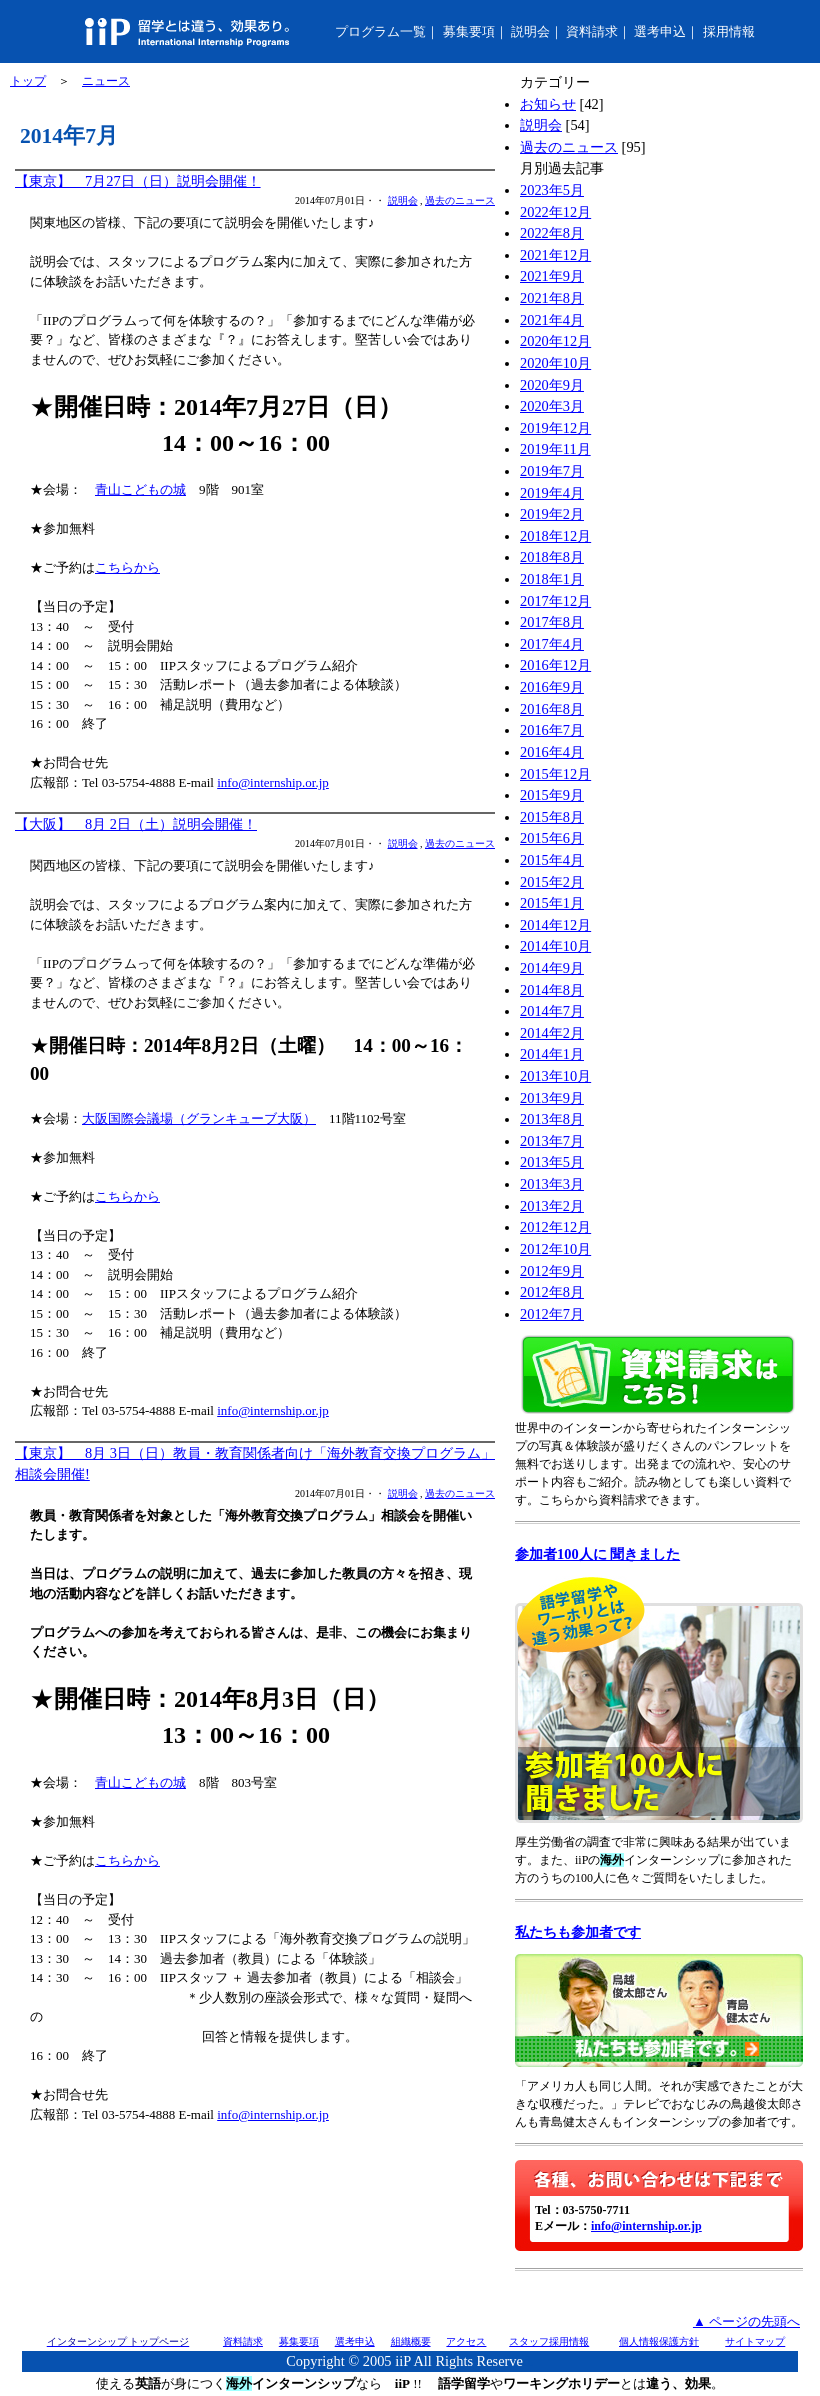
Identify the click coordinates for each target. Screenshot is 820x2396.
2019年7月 (552, 471)
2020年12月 (555, 341)
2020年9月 (552, 385)
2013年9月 (552, 1098)
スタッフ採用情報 (549, 2341)
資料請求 (592, 31)
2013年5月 (552, 1162)
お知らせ (548, 104)
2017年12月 (555, 601)
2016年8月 (552, 709)
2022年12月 (555, 212)
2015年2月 (552, 882)
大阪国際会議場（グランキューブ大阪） (199, 1118)
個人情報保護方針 (659, 2341)
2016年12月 (555, 665)
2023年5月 (552, 190)
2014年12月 (555, 925)
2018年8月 (552, 557)
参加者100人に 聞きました (597, 1554)
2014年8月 (552, 990)
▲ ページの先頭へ (746, 2321)
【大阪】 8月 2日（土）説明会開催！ (136, 824)
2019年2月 (552, 514)
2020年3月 (552, 406)
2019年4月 (552, 493)
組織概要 (411, 2341)
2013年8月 (552, 1119)
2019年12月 (555, 428)
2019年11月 (555, 449)
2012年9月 (552, 1271)
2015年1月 (552, 903)
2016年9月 (552, 687)
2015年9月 (552, 795)
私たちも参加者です (578, 1932)
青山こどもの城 (140, 489)
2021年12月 (555, 255)
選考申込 (660, 31)
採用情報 (729, 31)
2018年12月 (555, 536)
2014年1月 (552, 1054)
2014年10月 (555, 946)
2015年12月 (555, 774)
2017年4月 (552, 644)
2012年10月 (555, 1249)
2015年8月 (552, 817)
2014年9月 (552, 968)
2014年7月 (552, 1011)
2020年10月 (555, 363)
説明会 (530, 31)
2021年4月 (552, 320)
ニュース (106, 81)
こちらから (127, 567)
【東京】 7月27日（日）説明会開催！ (138, 181)
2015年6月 (552, 838)
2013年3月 (552, 1184)
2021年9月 (552, 276)
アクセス (466, 2341)
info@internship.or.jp (273, 782)
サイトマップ (755, 2341)
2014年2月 (552, 1033)
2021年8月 (552, 298)
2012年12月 (555, 1227)
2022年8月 (552, 233)
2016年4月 (552, 752)
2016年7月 (552, 730)
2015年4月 (552, 860)
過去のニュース (460, 200)
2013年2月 (552, 1206)
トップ (28, 81)
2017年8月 (552, 622)
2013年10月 (555, 1076)
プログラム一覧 (380, 31)
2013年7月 (552, 1141)
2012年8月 (552, 1292)
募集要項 (469, 31)
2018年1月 (552, 579)
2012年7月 (552, 1314)
